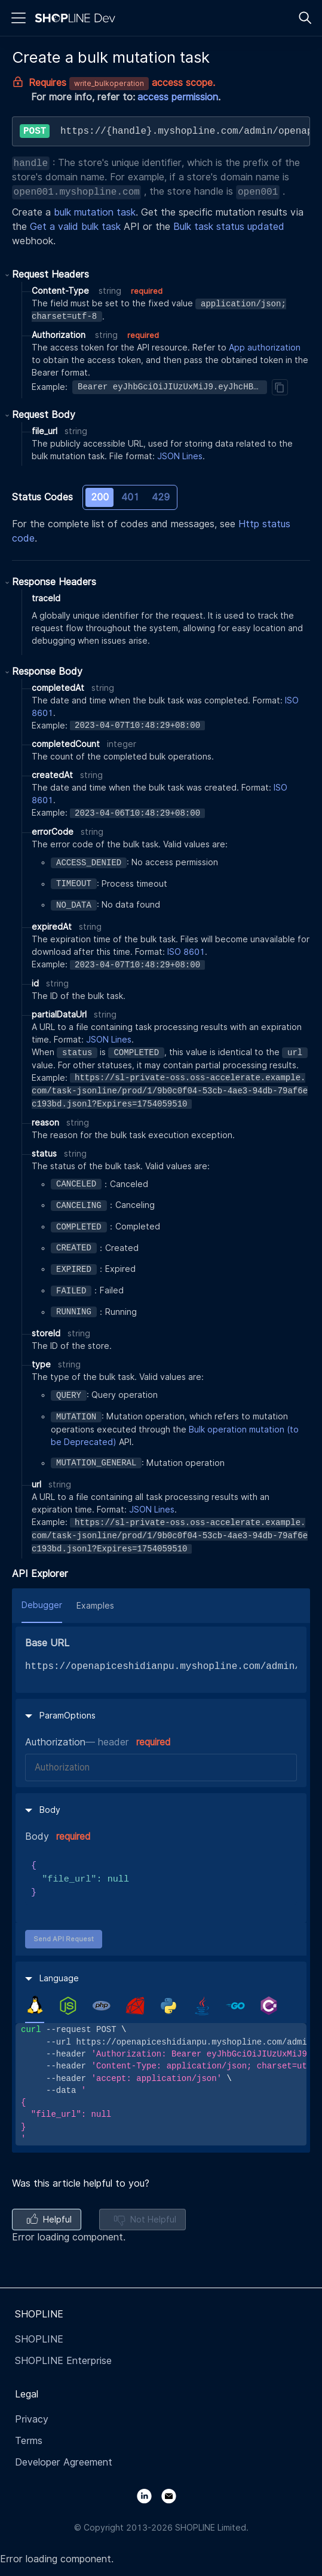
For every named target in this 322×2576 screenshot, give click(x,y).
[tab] (34, 2005)
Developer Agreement (63, 2462)
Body (37, 1836)
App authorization (264, 347)
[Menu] (18, 18)
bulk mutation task (95, 212)
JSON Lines (180, 456)
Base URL (47, 1643)
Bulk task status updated (228, 226)
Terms (28, 2440)
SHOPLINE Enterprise (63, 2360)
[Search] (305, 18)
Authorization (55, 1742)
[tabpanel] (161, 2084)
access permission (177, 97)
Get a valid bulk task (75, 226)
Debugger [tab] (42, 1605)
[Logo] (77, 18)
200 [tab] (100, 497)
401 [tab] (130, 497)
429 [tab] (161, 497)
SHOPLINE (39, 2339)
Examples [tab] (95, 1605)
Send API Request (63, 1939)
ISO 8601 (186, 952)
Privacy (31, 2419)
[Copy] (279, 387)
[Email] (173, 2495)
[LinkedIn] (149, 2495)
